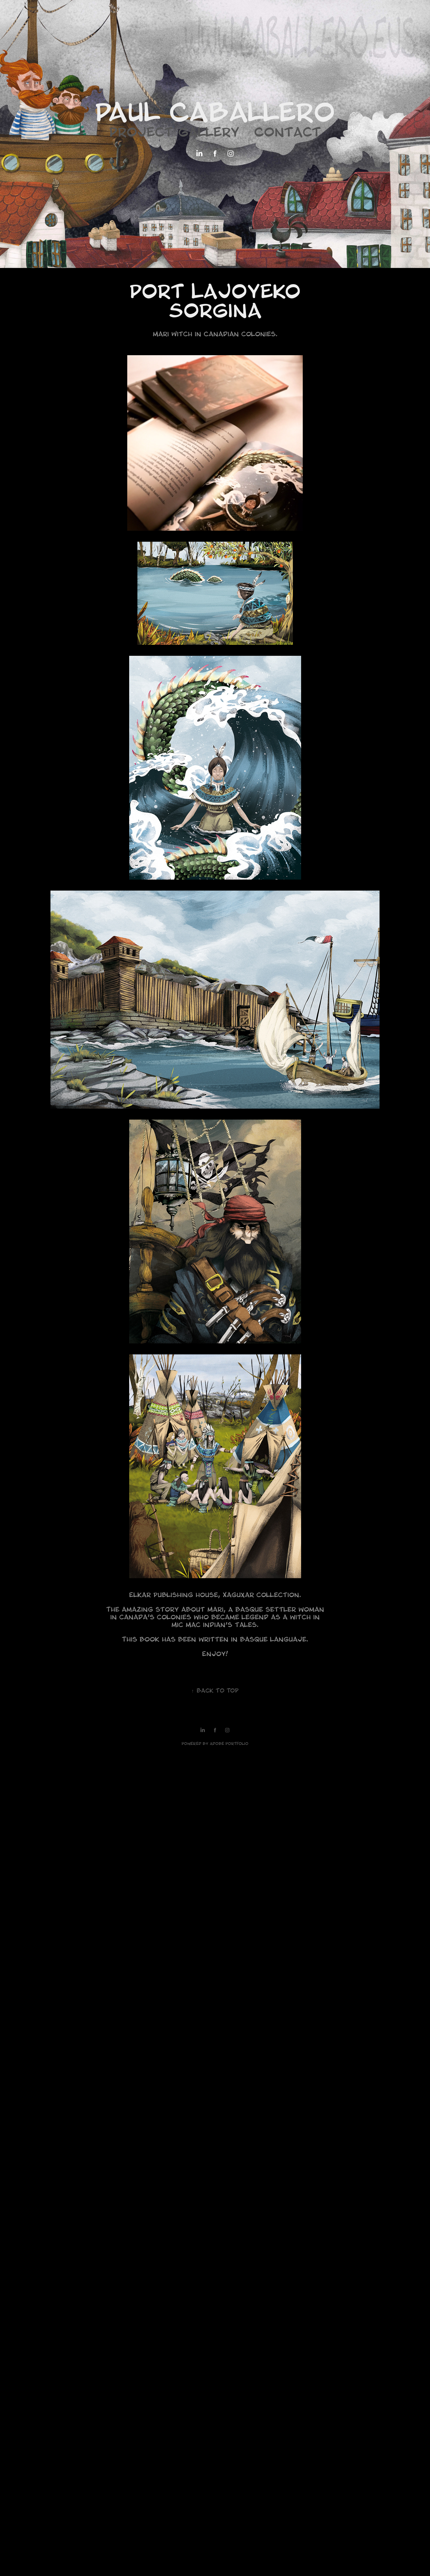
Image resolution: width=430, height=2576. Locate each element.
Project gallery (174, 133)
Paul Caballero (215, 115)
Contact (287, 133)
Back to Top (215, 1691)
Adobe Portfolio (229, 1744)
